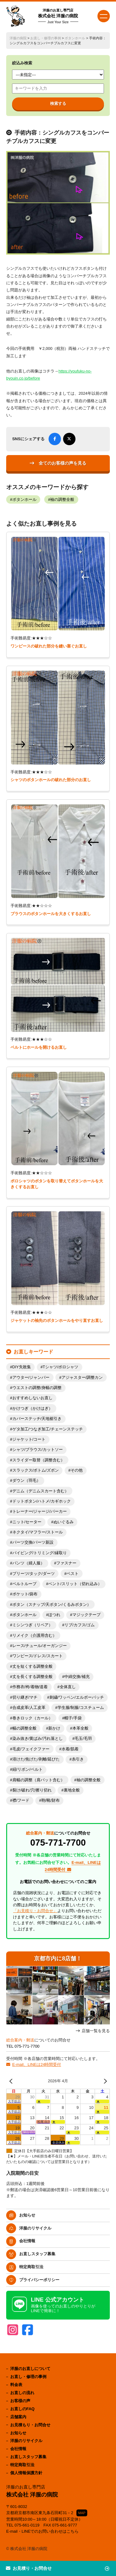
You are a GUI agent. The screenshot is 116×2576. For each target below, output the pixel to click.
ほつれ (54, 1615)
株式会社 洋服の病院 (58, 16)
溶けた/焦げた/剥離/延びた (36, 1759)
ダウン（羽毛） (26, 1480)
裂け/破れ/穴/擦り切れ (32, 1790)
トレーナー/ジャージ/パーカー (39, 1511)
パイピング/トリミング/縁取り (39, 1553)
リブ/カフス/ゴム (79, 1625)
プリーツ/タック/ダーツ (33, 1574)
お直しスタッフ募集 (37, 2253)
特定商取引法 (31, 2266)
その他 (77, 1470)
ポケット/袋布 (25, 1594)
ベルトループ (24, 1584)
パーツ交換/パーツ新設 (33, 1542)
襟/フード (21, 1800)
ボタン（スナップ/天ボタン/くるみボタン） (51, 1604)
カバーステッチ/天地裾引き (37, 1419)
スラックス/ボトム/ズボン (35, 1470)
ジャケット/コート (29, 1439)
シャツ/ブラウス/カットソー (37, 1449)
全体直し (68, 1687)
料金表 (16, 2384)
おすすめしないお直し (32, 1398)
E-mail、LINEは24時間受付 (36, 2064)
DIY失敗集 (21, 1367)
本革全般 (80, 1728)
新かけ (54, 1728)
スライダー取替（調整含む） (38, 1460)
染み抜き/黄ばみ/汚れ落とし (37, 1738)
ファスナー (66, 1563)
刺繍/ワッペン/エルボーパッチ (76, 1697)
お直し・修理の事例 (45, 38)
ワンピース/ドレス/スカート (37, 1656)
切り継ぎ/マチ (25, 1697)
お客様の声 (20, 2400)
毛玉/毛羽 (83, 1738)
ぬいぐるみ (64, 1522)
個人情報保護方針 (26, 2473)
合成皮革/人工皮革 (29, 1707)
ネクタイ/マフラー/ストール (37, 1532)
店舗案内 (18, 2417)
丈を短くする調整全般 (32, 1666)
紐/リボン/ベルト (27, 1769)
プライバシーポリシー (39, 2279)
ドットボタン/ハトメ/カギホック (41, 1501)
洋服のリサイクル (35, 2228)
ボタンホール (75, 38)
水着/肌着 (70, 1749)
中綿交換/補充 (77, 1677)
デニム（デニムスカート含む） (40, 1491)
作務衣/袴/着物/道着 (30, 1687)
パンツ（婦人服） (28, 1563)
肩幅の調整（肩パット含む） (38, 1780)
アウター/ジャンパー (31, 1377)
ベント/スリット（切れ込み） (75, 1584)
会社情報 (27, 2240)
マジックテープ (86, 1615)
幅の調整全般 (24, 1728)
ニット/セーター (27, 1522)
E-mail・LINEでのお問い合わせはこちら (42, 2531)
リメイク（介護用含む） (34, 1635)
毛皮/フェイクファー (31, 1749)
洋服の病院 (18, 38)
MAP (81, 2513)
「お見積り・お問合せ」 (35, 1910)
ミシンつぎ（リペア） (32, 1625)
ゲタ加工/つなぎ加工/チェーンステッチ (47, 1429)
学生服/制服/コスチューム (81, 1707)
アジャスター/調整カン (82, 1377)
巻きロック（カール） (32, 1718)
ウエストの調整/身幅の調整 (37, 1388)
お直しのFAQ (22, 2408)
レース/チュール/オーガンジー (39, 1646)
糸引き (78, 1759)
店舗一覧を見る (96, 2030)
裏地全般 (72, 1790)
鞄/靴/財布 (50, 1800)
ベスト (73, 1574)
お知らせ (27, 2215)
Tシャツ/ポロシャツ (60, 1367)
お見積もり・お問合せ (30, 2425)
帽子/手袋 (73, 1718)
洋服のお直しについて (30, 2368)
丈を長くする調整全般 (32, 1677)
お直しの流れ (22, 2392)
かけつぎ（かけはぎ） (32, 1408)
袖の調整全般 (62, 499)
